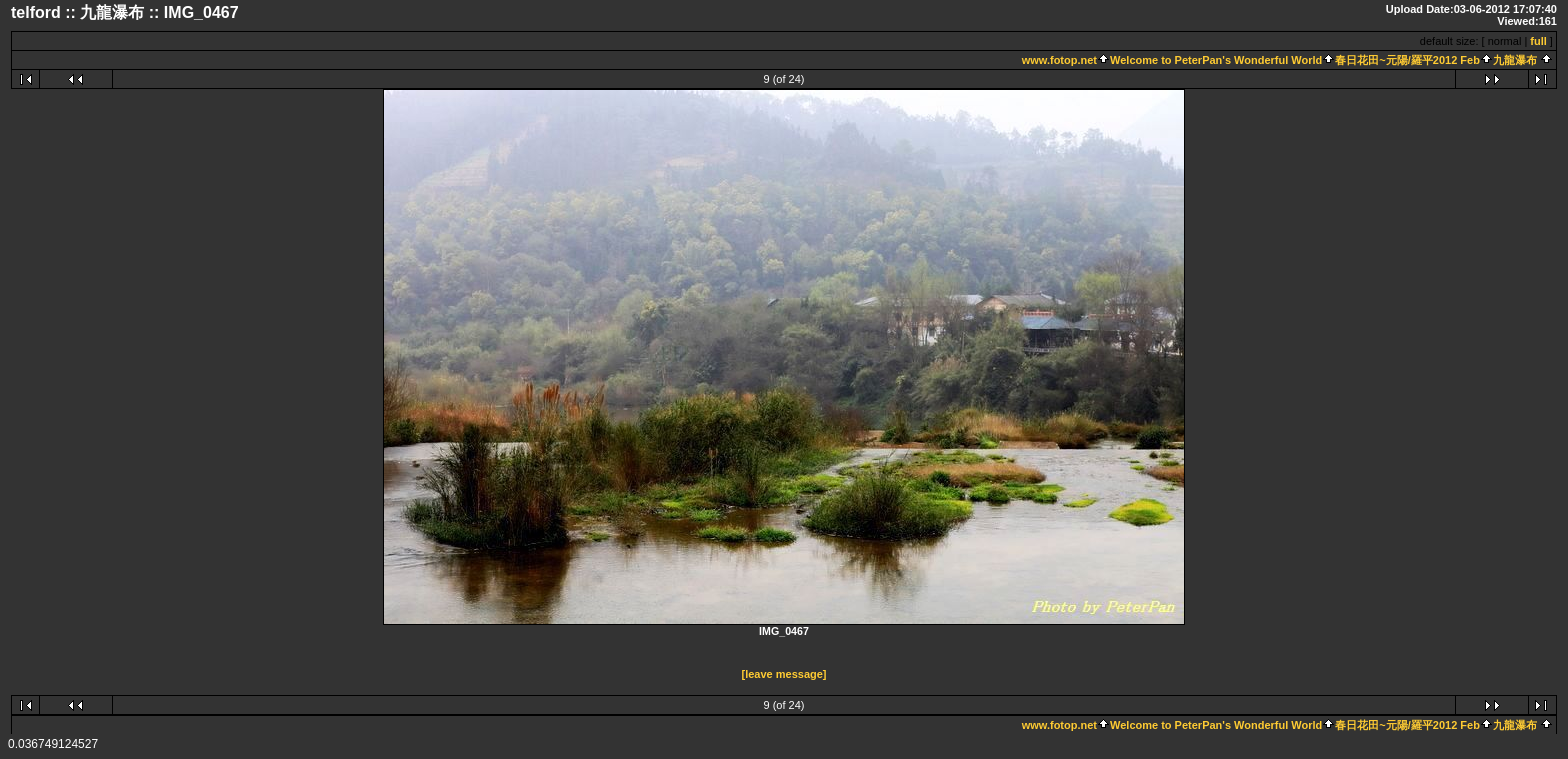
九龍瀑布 (1515, 60)
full (1538, 41)
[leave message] (784, 674)
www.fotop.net (1059, 60)
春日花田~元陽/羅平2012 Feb (1407, 60)
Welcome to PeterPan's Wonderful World (1216, 60)
